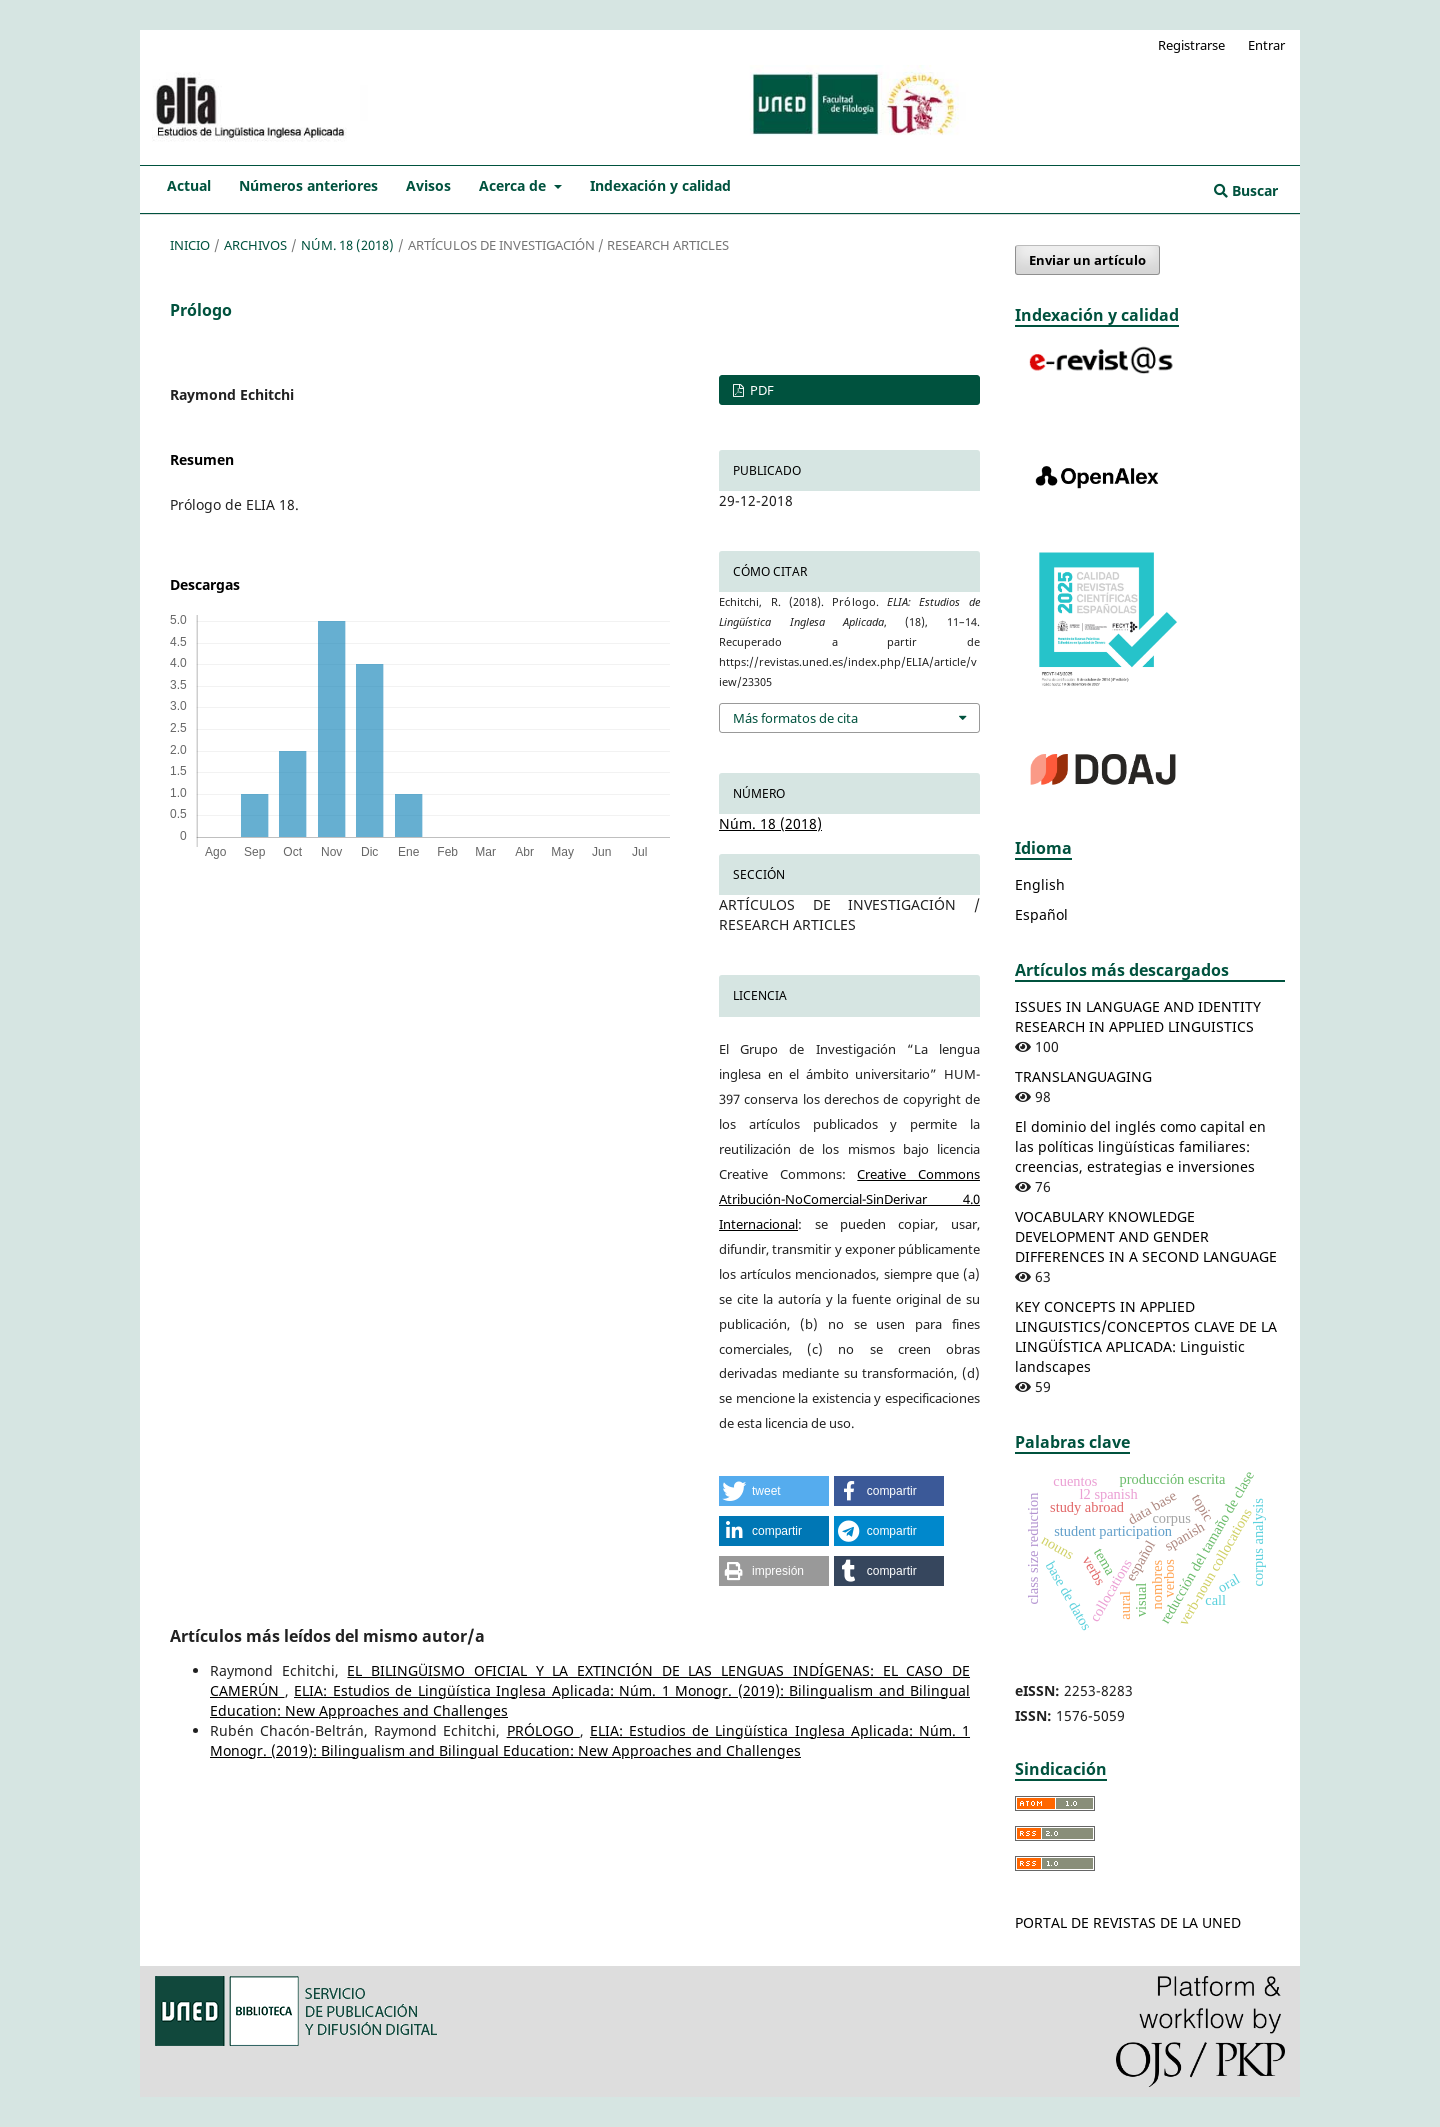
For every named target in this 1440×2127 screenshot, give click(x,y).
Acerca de (514, 185)
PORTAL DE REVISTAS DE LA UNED (1128, 1922)
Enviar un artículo (1087, 260)
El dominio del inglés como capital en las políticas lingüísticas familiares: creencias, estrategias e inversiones (1140, 1146)
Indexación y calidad (660, 185)
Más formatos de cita (795, 718)
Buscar (1246, 190)
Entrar (1266, 45)
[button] (774, 1491)
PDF (760, 390)
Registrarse (1191, 45)
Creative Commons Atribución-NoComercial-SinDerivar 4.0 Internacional (849, 1199)
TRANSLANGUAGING (1083, 1076)
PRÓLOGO (543, 1730)
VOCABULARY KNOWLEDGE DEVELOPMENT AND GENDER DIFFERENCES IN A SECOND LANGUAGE (1146, 1236)
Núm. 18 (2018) (347, 245)
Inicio (190, 245)
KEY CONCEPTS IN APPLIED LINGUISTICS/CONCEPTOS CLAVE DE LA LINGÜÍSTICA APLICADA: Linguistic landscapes (1146, 1336)
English (1040, 884)
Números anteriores (308, 185)
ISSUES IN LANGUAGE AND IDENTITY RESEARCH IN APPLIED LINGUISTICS (1138, 1016)
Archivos (255, 245)
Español (1041, 914)
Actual (189, 185)
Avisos (428, 185)
